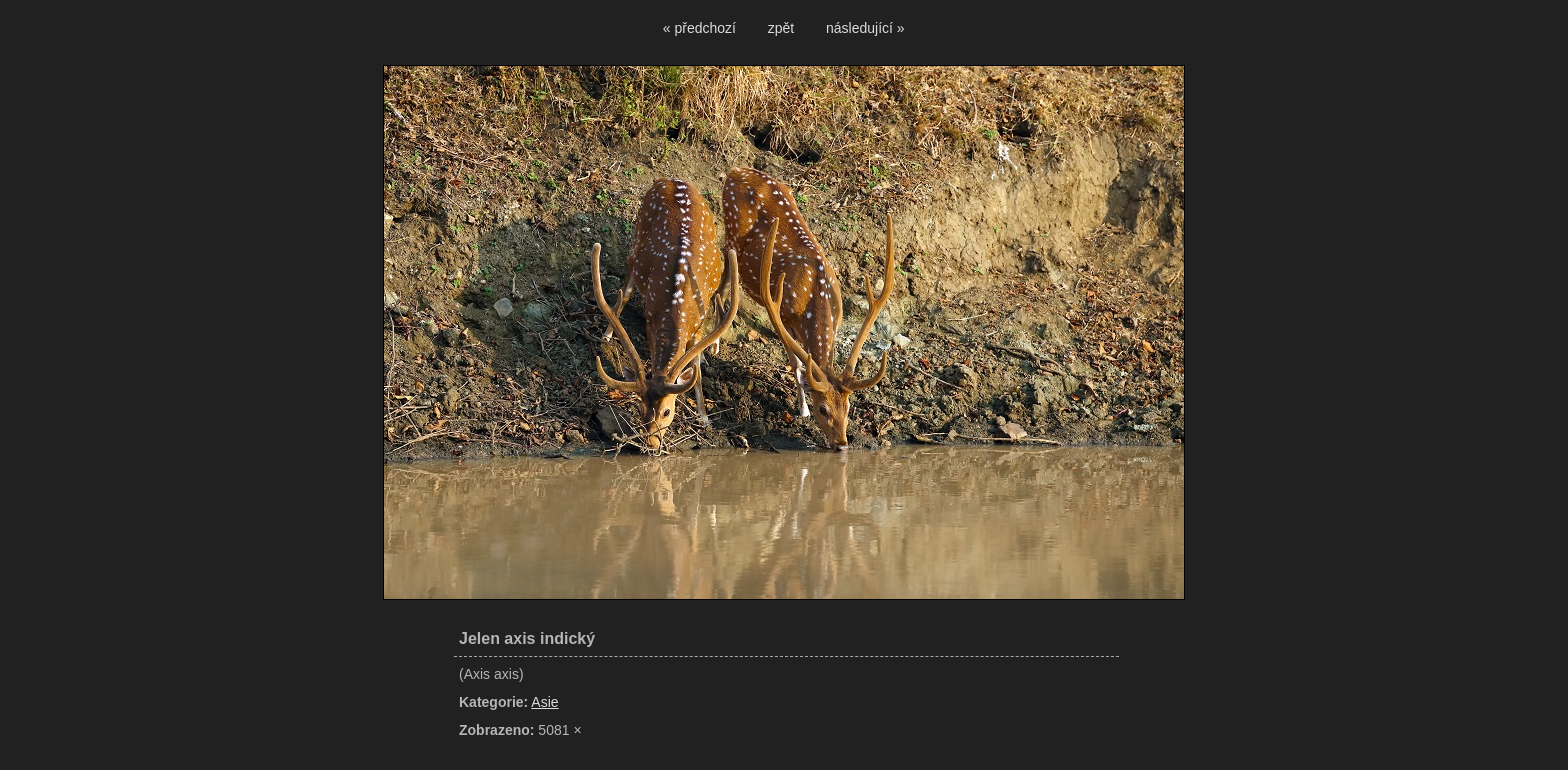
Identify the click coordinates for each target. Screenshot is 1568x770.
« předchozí (699, 28)
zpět (781, 28)
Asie (544, 702)
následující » (865, 28)
